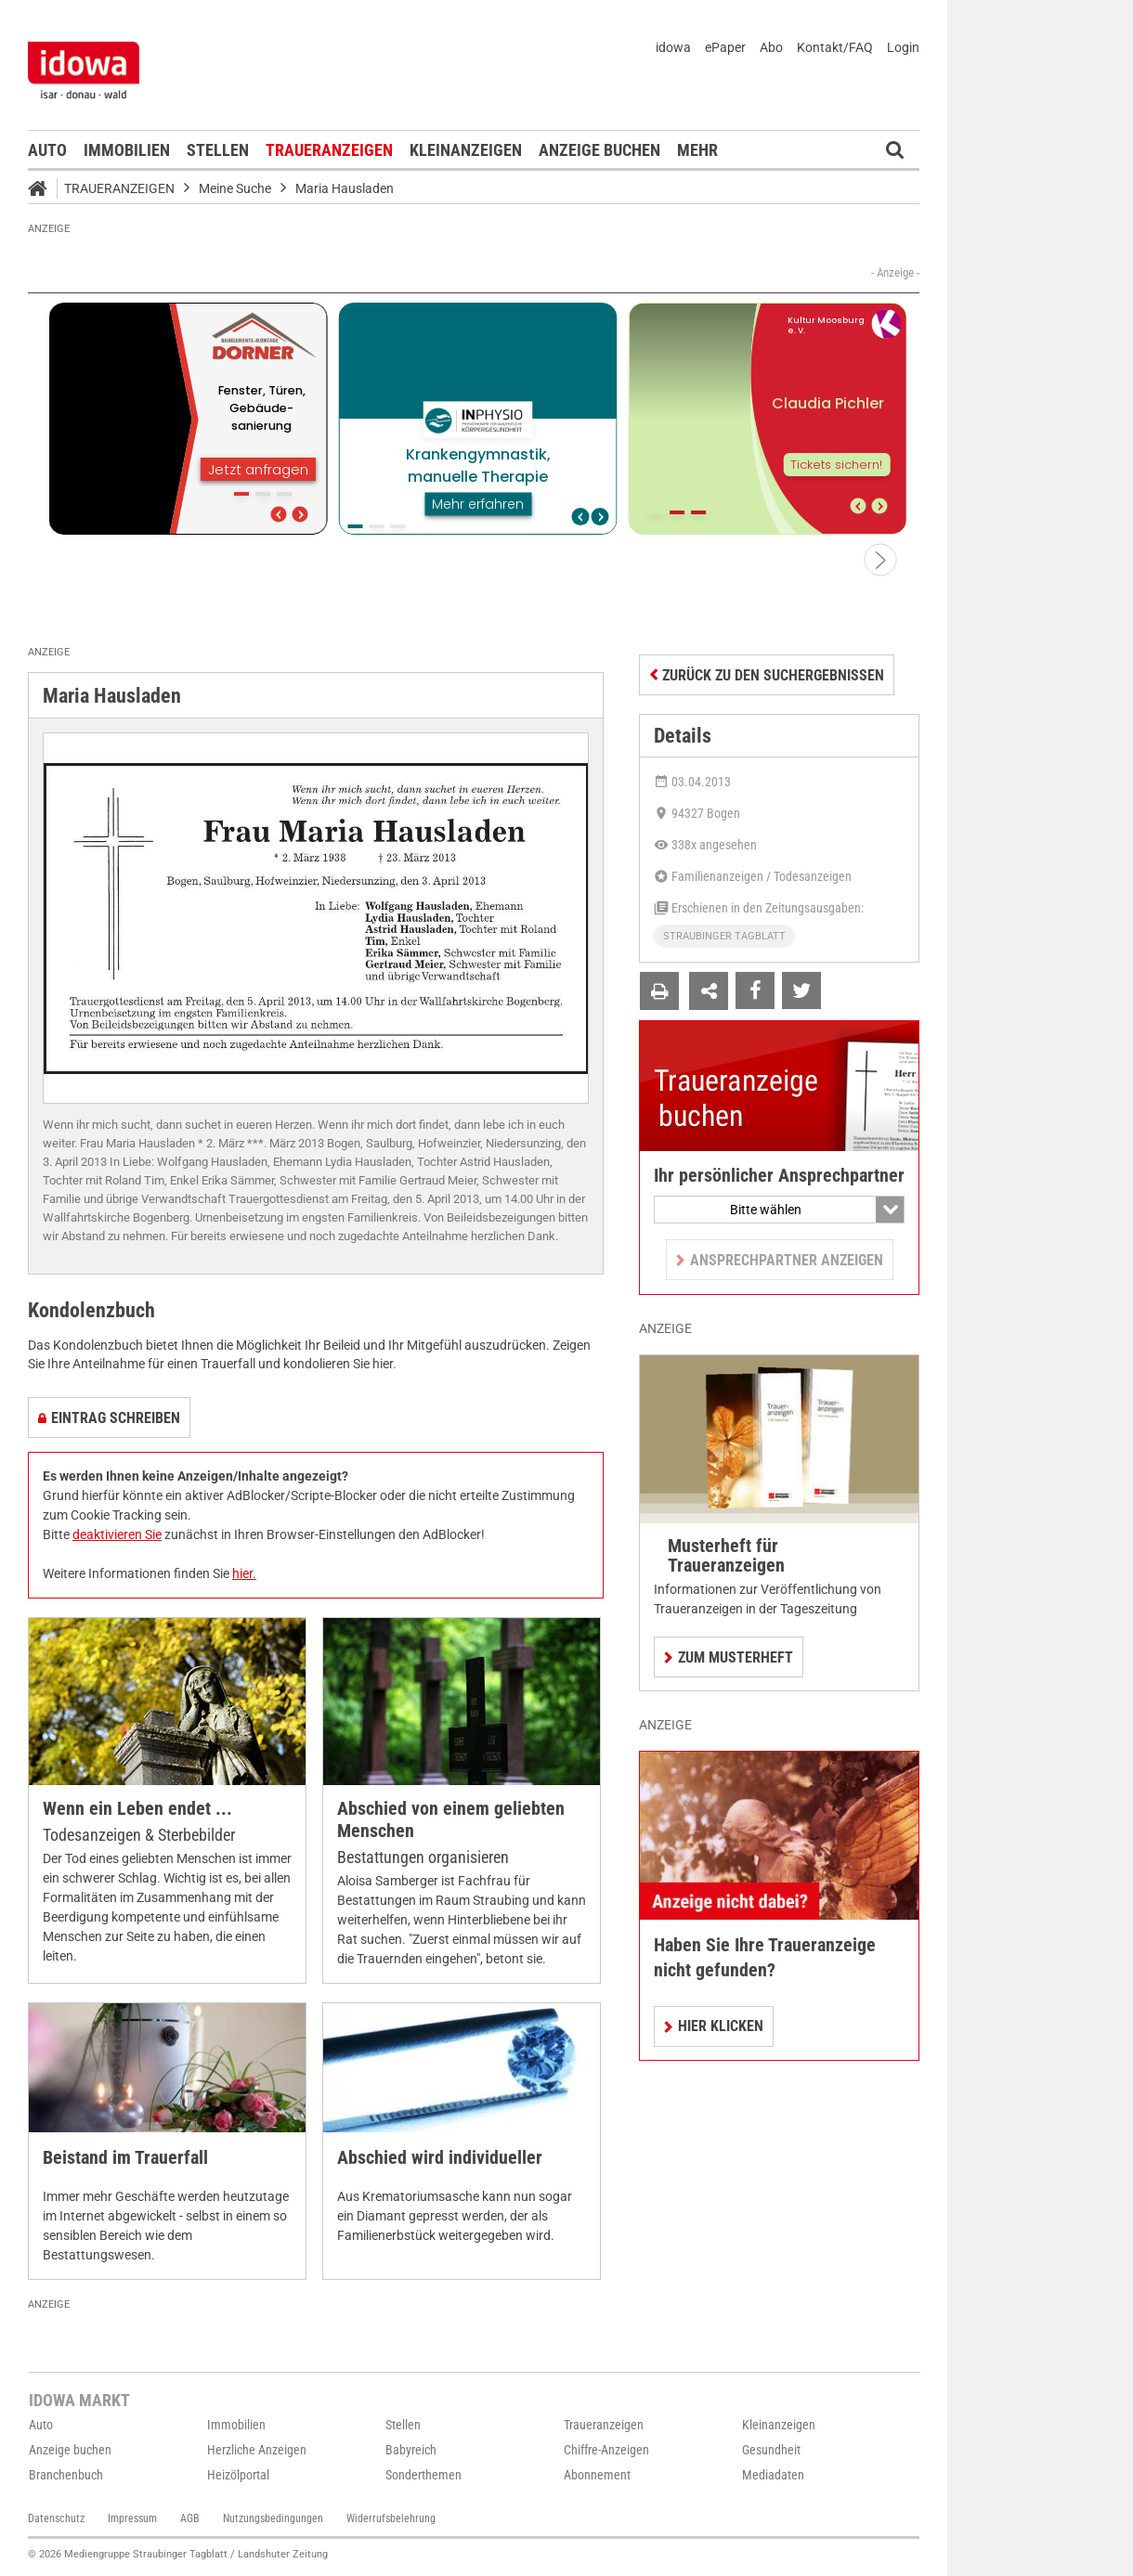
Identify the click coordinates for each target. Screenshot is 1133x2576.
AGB (190, 2518)
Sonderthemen (423, 2474)
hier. (244, 1573)
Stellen (218, 150)
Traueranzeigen (329, 150)
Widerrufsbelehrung (391, 2518)
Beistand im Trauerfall (125, 2157)
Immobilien (127, 150)
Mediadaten (773, 2474)
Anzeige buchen (599, 150)
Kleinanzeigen (466, 150)
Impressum (132, 2518)
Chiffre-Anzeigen (606, 2449)
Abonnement (597, 2474)
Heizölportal (238, 2474)
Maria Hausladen (344, 188)
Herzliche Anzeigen (256, 2449)
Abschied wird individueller (439, 2157)
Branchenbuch (66, 2474)
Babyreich (410, 2449)
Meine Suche (235, 188)
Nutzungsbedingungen (273, 2518)
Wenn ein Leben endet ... (137, 1808)
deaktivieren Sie (117, 1534)
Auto (47, 150)
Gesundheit (771, 2449)
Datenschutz (56, 2518)
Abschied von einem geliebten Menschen (451, 1820)
